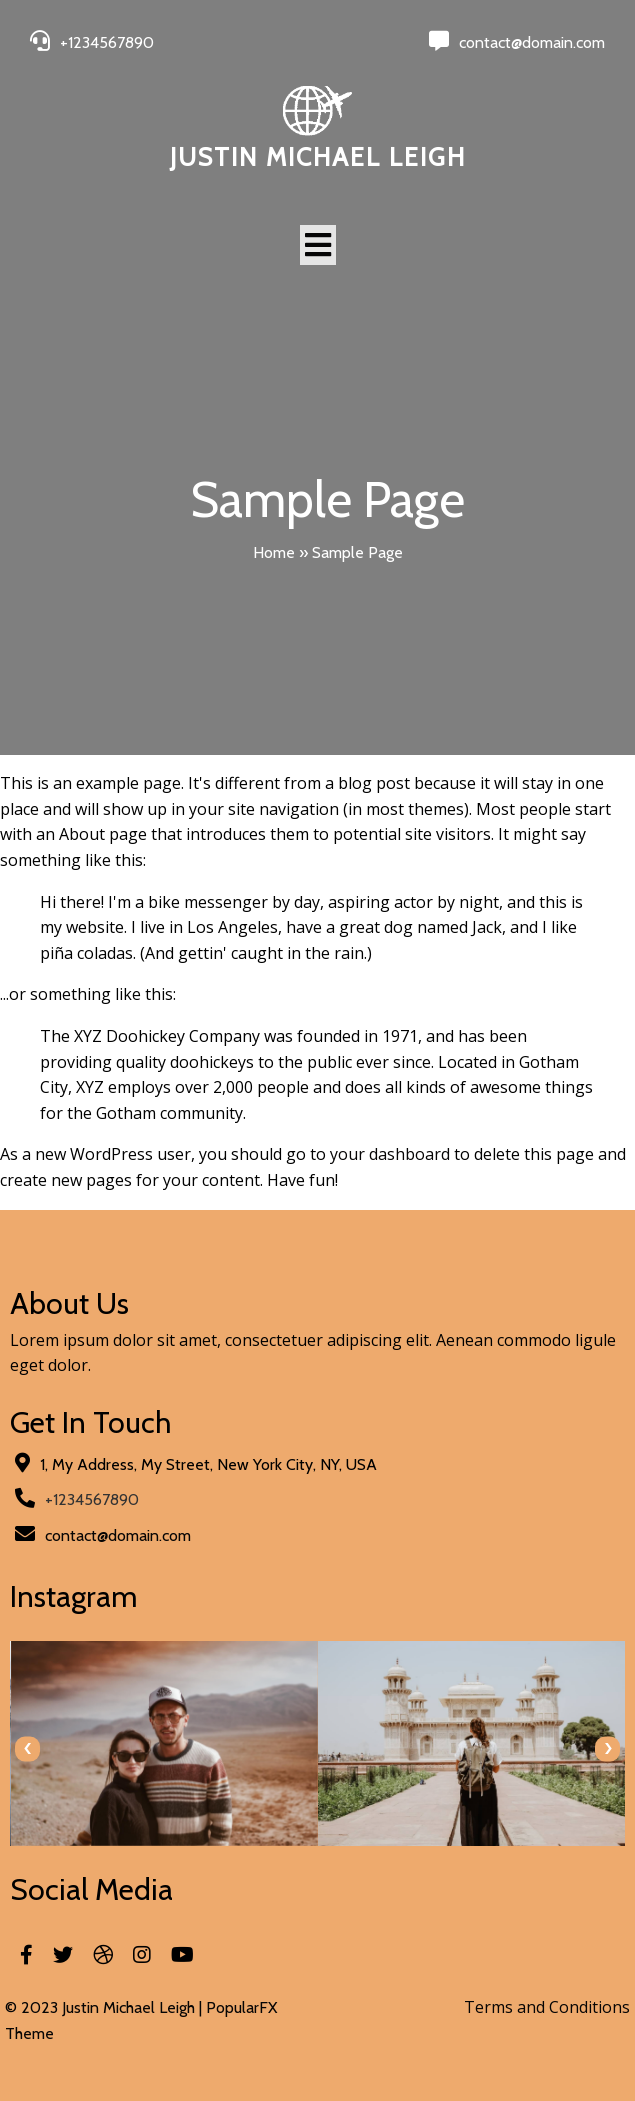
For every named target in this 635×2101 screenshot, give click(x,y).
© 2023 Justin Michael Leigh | (105, 2007)
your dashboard (390, 1154)
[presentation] (27, 1748)
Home (274, 552)
